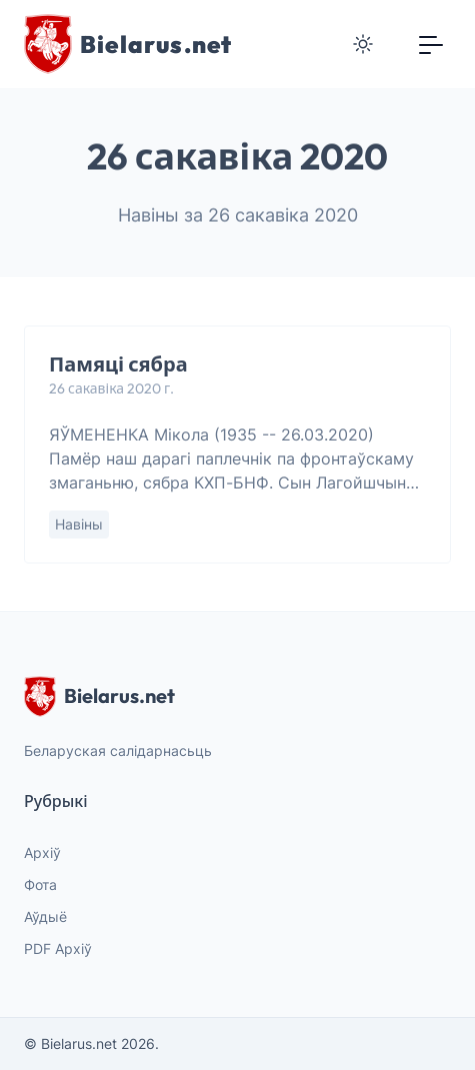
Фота (40, 884)
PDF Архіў (58, 948)
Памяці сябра (118, 364)
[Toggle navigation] (431, 44)
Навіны (79, 524)
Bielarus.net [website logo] (99, 696)
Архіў (42, 852)
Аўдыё (45, 916)
